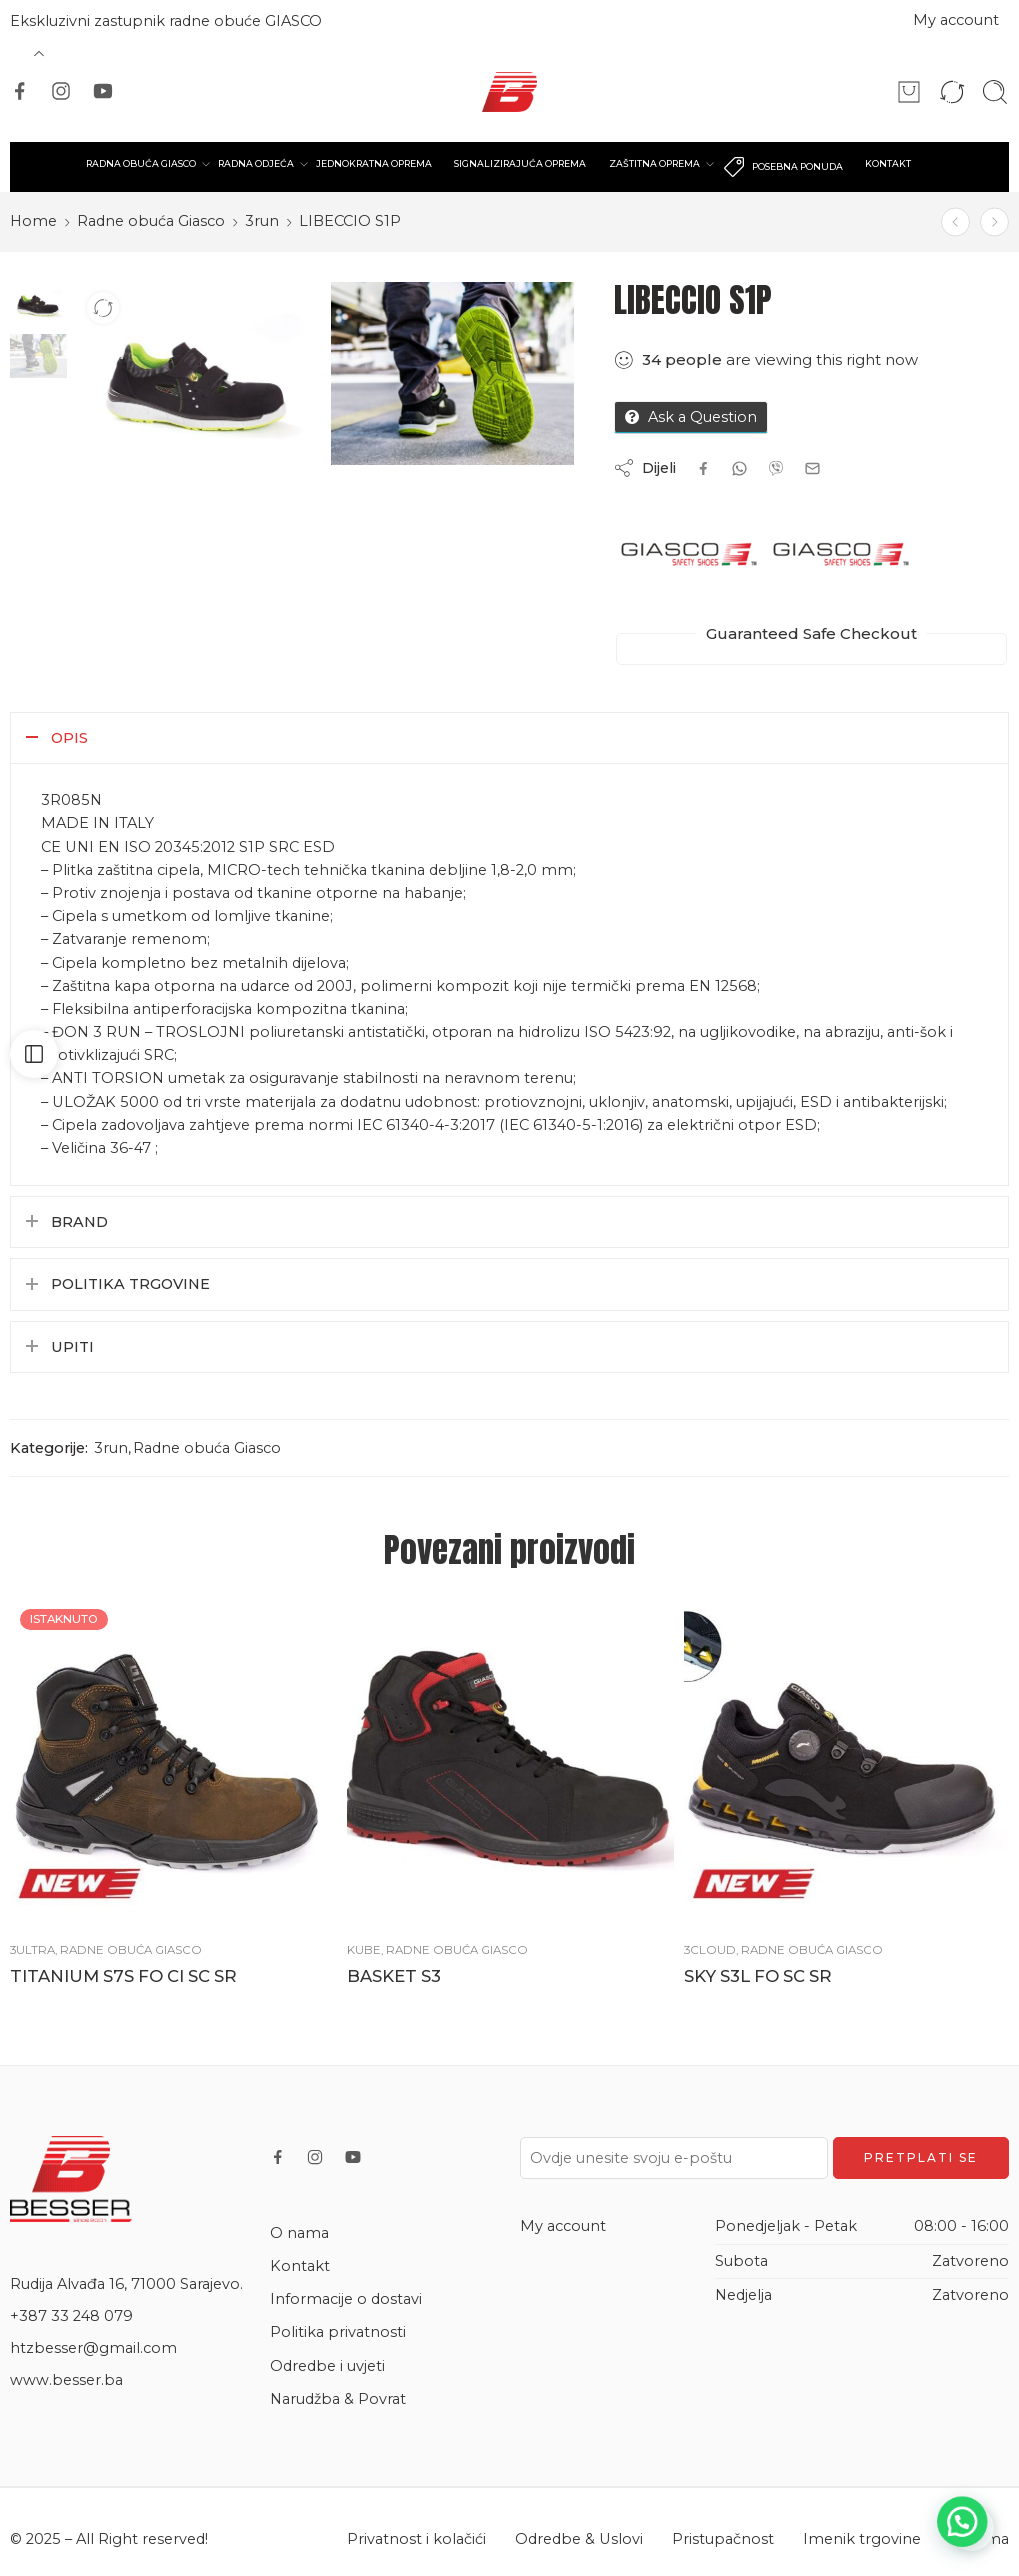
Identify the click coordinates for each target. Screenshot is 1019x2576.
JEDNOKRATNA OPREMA (375, 163)
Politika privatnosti (338, 2332)
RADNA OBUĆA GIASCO (145, 164)
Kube (364, 1950)
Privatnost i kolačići (416, 2539)
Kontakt (300, 2266)
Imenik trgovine (862, 2539)
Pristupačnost (723, 2539)
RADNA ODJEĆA (258, 164)
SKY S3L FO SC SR (758, 1976)
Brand (79, 1222)
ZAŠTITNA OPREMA (651, 164)
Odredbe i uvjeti (327, 2366)
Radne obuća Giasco (151, 221)
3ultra (32, 1950)
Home (33, 221)
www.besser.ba (66, 2380)
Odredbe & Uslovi (579, 2539)
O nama (299, 2233)
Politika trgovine (130, 1284)
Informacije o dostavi (346, 2299)
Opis (69, 738)
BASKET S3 (394, 1976)
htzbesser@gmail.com (93, 2348)
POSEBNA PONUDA (779, 167)
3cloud (710, 1950)
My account (956, 20)
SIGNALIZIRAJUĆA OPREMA (519, 163)
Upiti (72, 1347)
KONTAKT (883, 163)
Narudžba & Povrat (338, 2399)
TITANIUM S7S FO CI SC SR (123, 1976)
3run (262, 221)
